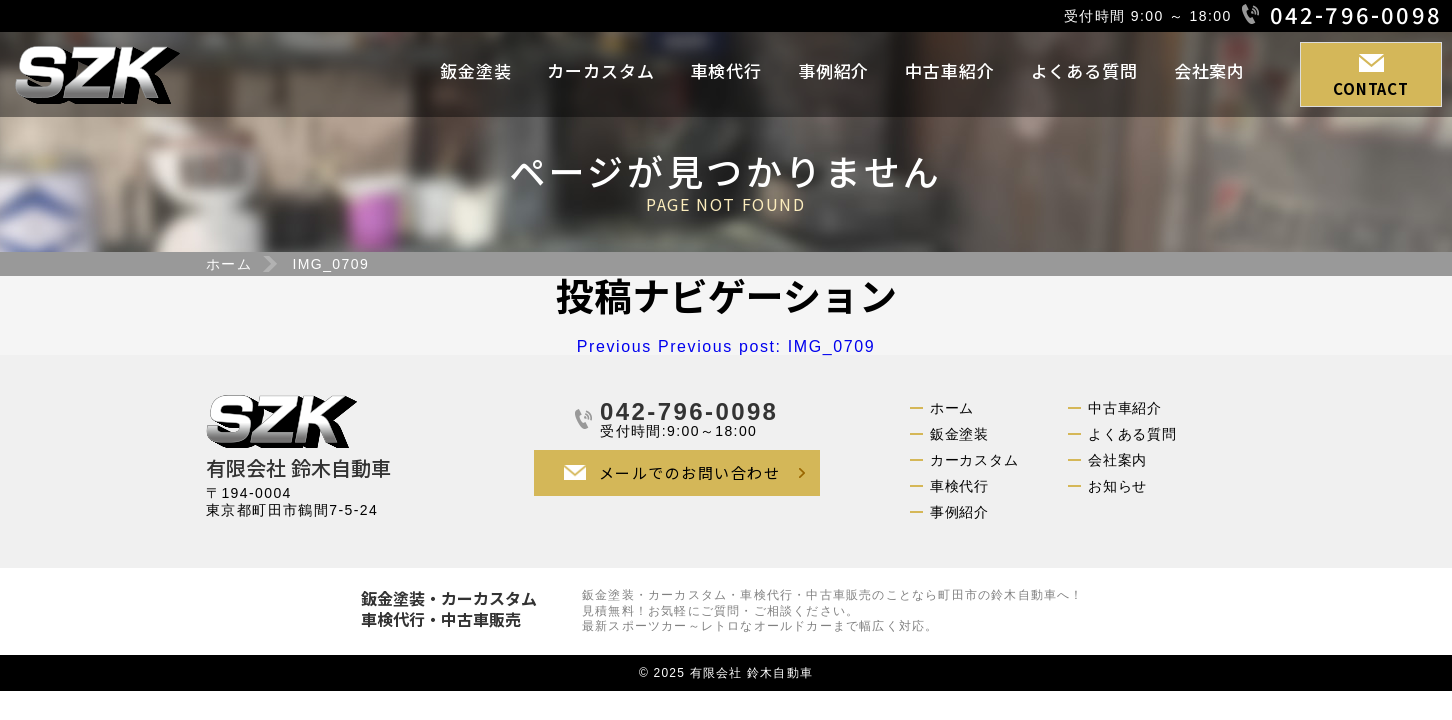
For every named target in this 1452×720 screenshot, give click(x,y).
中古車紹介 (949, 70)
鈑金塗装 (475, 70)
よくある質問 (1084, 70)
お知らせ (1117, 486)
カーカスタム (600, 70)
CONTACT (1370, 88)
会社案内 (1209, 70)
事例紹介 (833, 70)
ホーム (229, 264)
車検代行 (726, 70)
